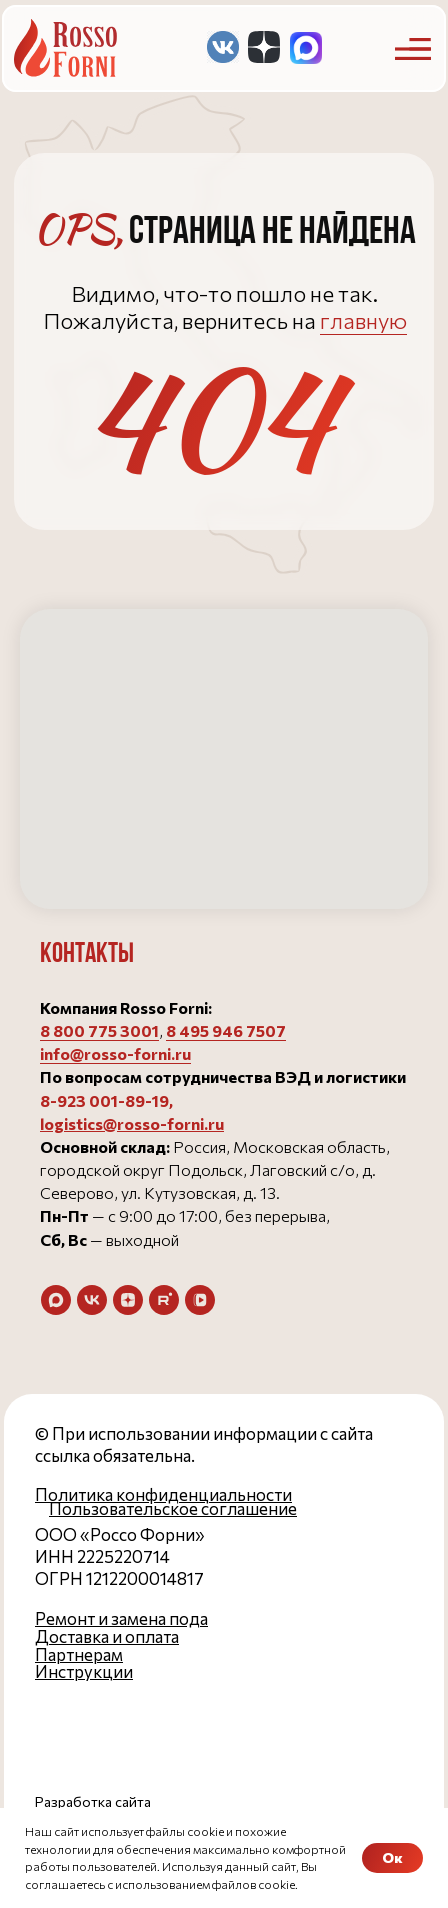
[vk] (92, 1300)
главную (363, 320)
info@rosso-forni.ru (115, 1053)
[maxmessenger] (56, 1300)
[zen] (128, 1300)
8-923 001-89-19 (104, 1100)
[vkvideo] (200, 1300)
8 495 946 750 (221, 1030)
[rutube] (164, 1300)
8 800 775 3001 (99, 1030)
